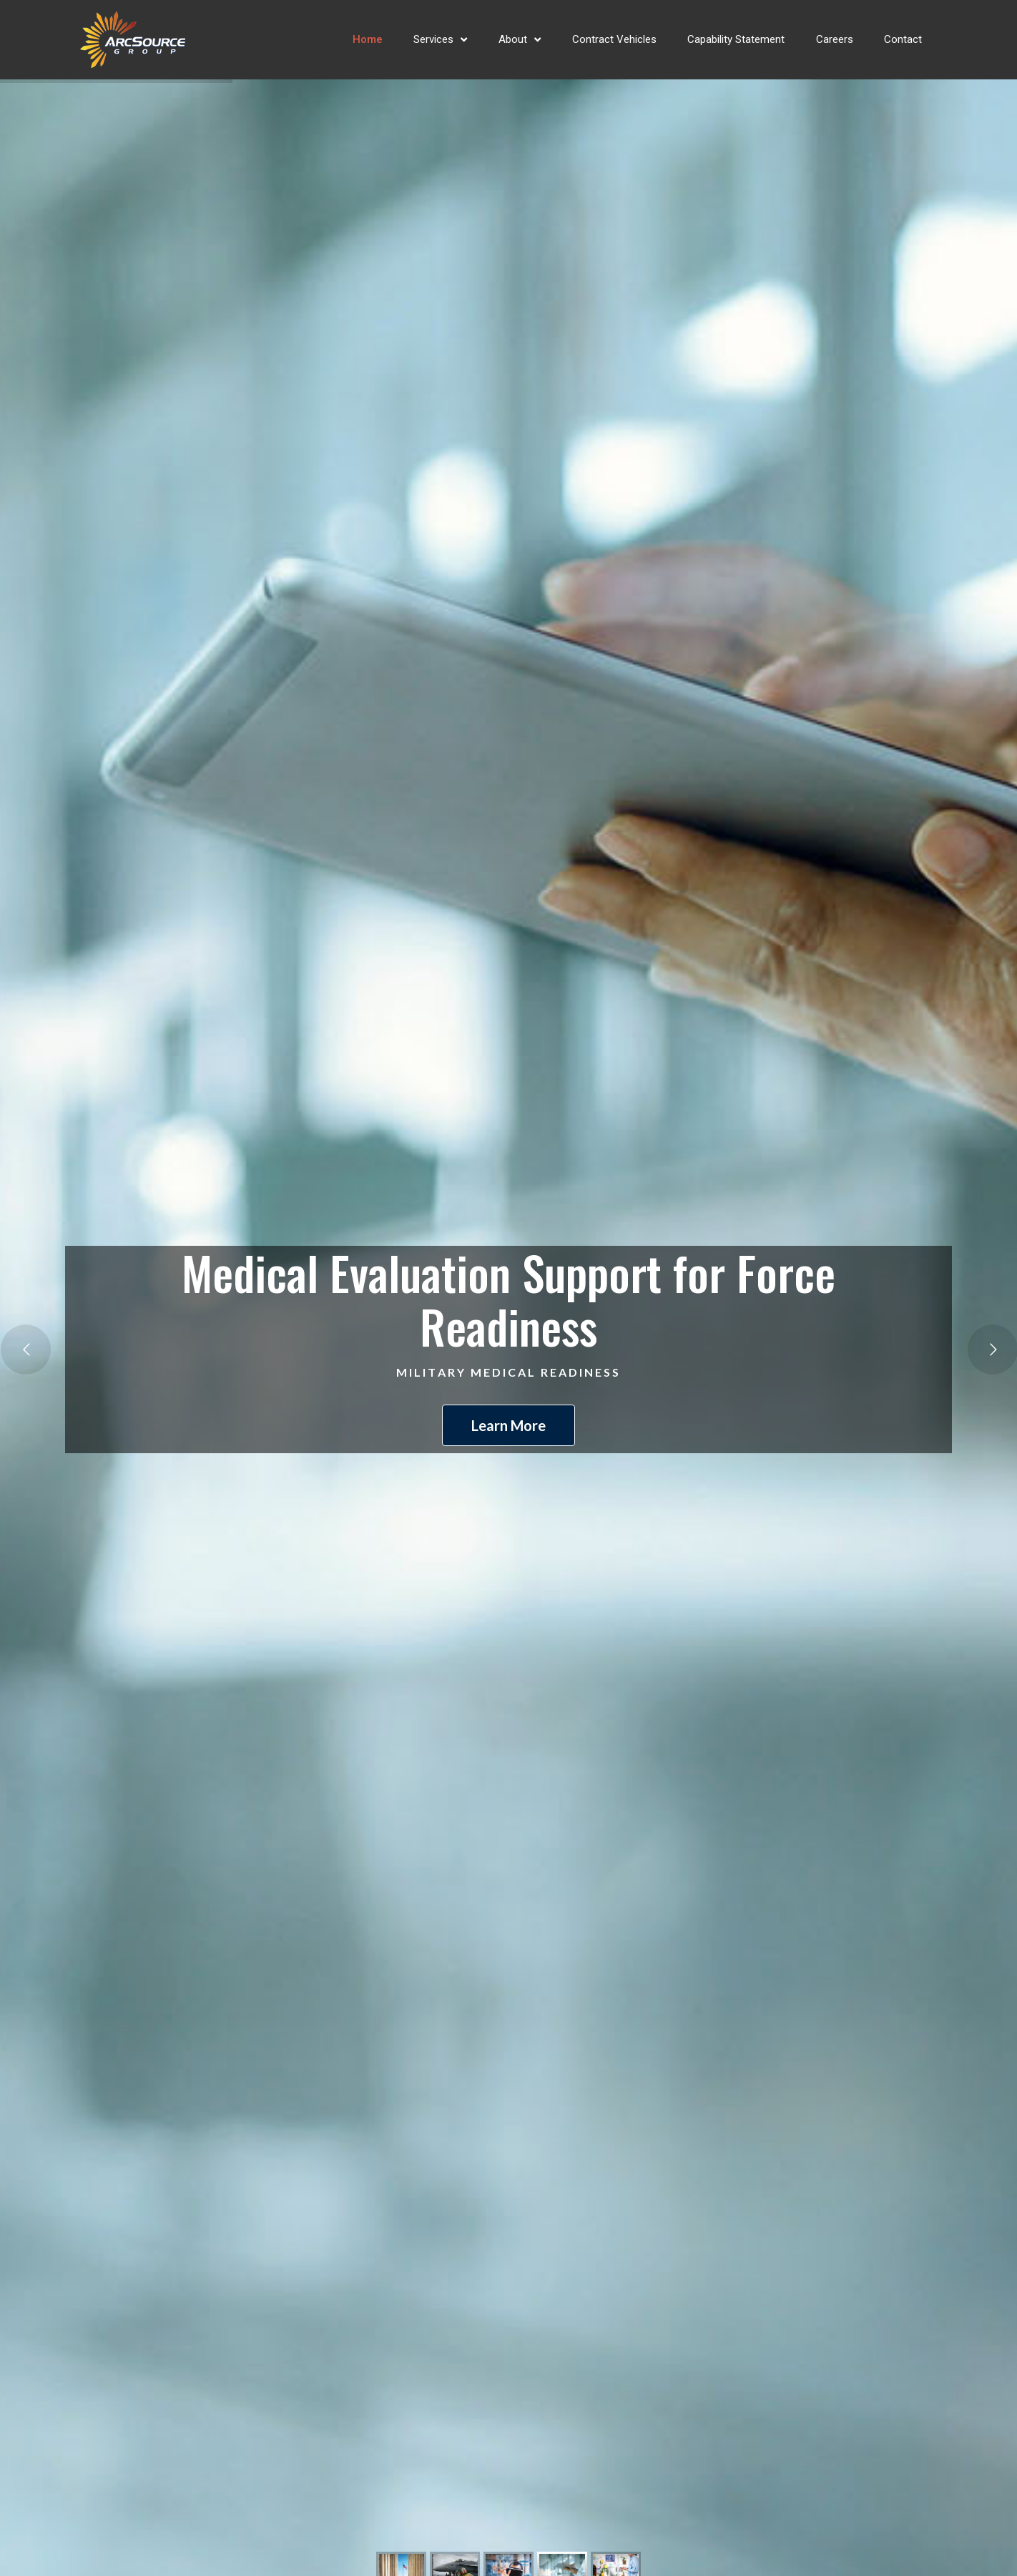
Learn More (508, 1425)
